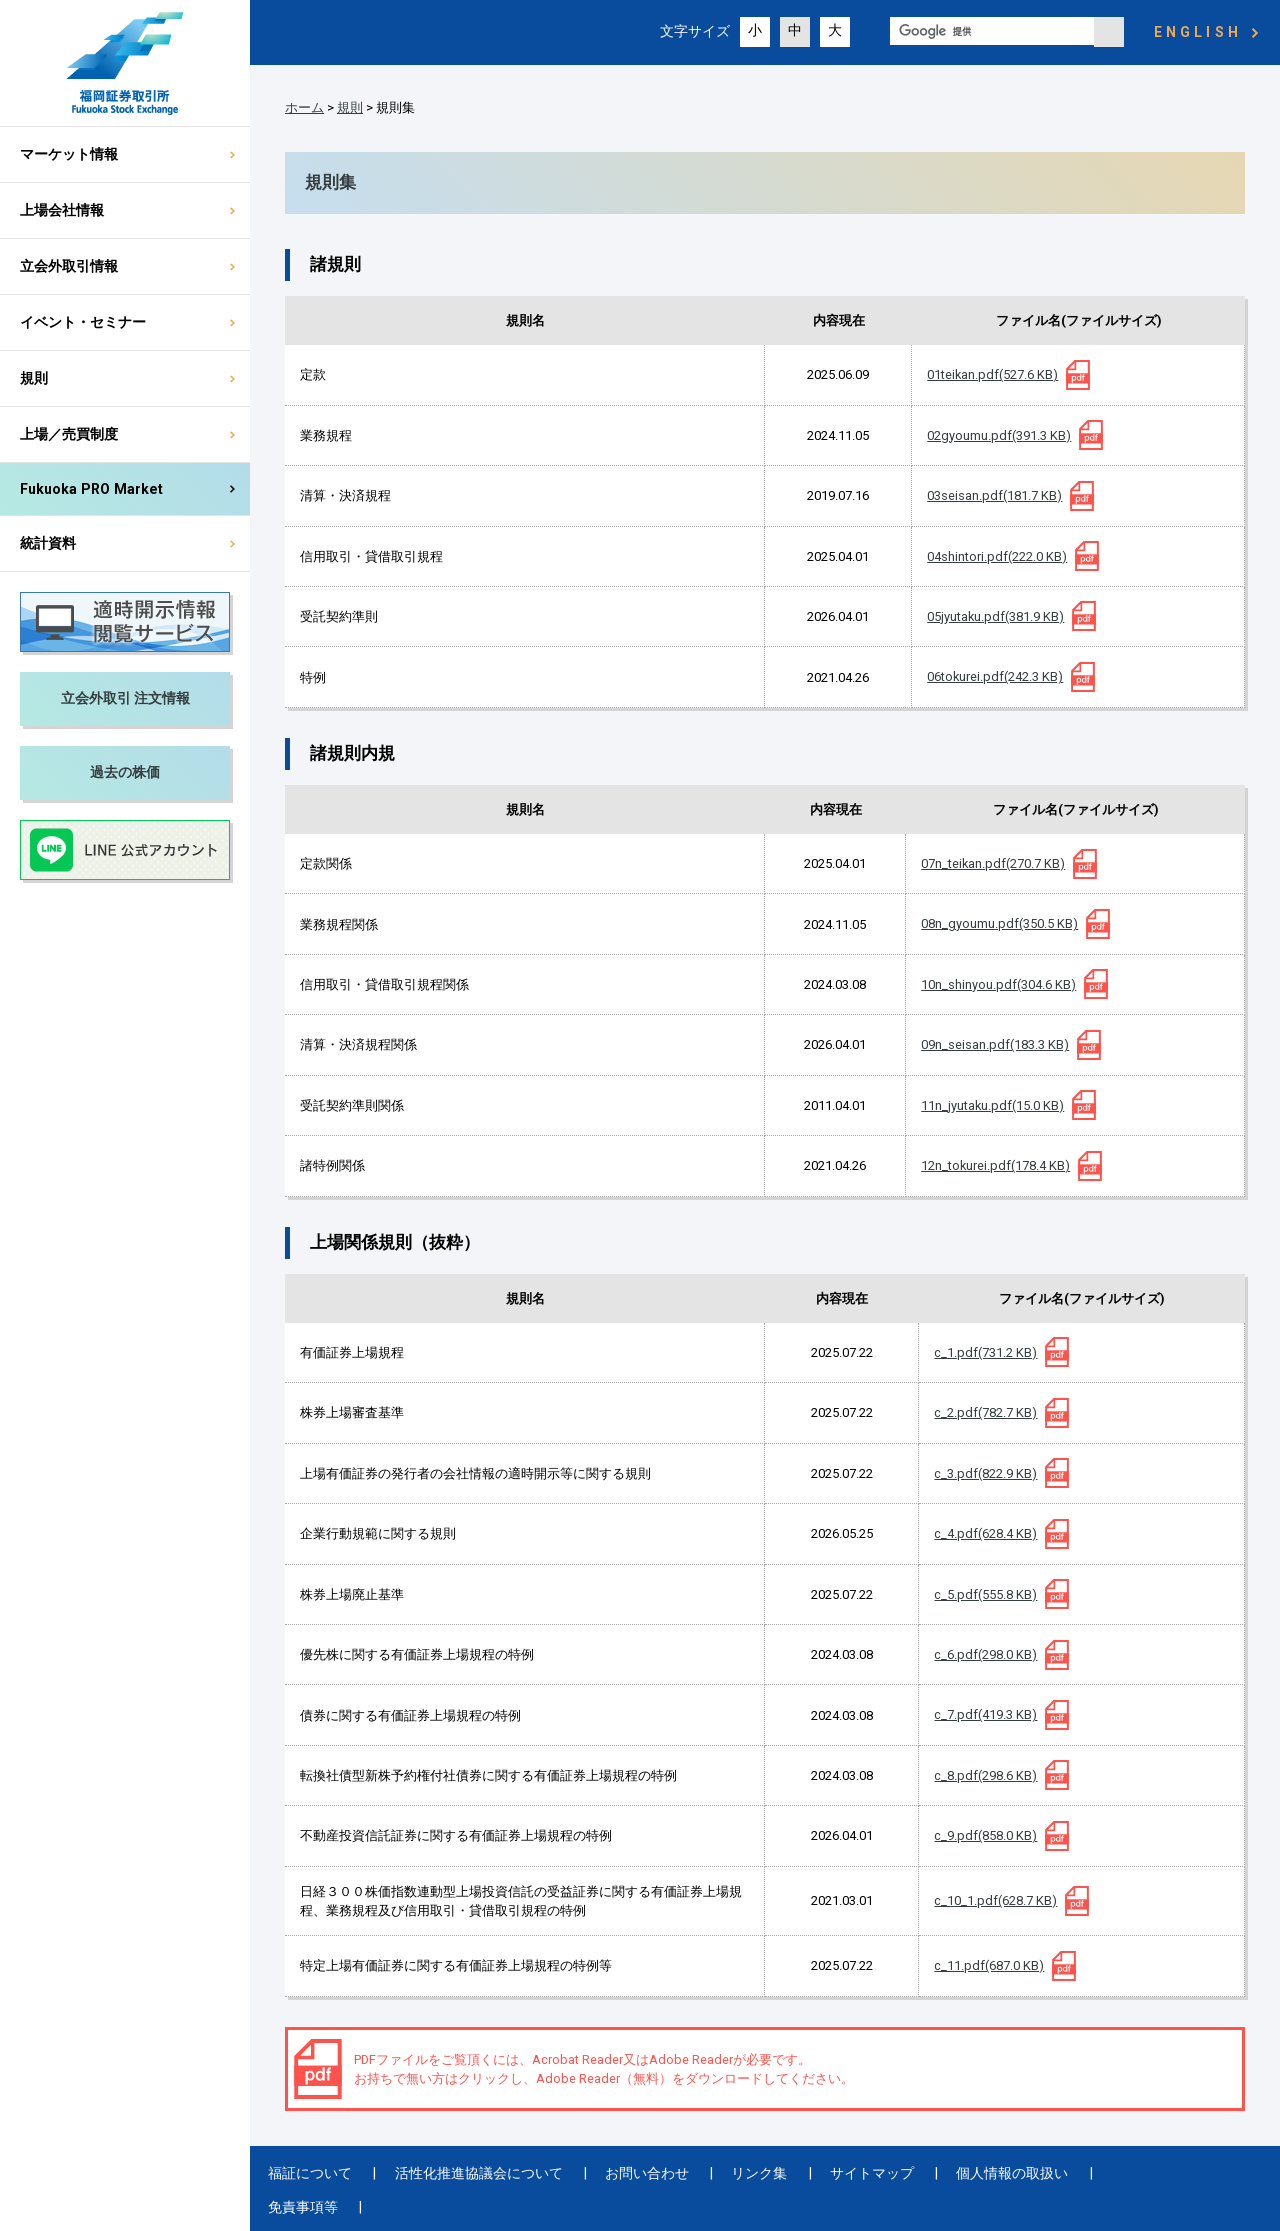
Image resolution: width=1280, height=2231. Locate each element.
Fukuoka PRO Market (91, 489)
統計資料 (48, 543)
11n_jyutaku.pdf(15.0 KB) (992, 1105)
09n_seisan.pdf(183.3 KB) (995, 1044)
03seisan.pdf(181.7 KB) (994, 495)
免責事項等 (1086, 2173)
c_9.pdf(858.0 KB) (985, 1835)
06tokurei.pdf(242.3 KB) (995, 676)
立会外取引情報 (69, 266)
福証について (307, 2173)
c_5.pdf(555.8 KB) (985, 1594)
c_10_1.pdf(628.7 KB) (995, 1900)
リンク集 (728, 2173)
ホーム (304, 107)
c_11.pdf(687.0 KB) (989, 1965)
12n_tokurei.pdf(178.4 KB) (995, 1165)
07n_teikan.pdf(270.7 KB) (993, 863)
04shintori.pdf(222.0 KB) (997, 556)
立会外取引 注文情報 (125, 698)
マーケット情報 (69, 154)
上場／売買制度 (69, 434)
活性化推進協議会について (466, 2173)
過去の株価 (125, 772)
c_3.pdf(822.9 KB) (985, 1473)
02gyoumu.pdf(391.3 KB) (999, 435)
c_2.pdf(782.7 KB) (985, 1412)
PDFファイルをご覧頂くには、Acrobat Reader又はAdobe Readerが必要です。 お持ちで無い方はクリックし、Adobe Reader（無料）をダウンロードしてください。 (604, 2069)
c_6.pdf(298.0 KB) (985, 1654)
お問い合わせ (625, 2173)
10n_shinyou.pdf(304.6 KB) (998, 984)
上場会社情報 (62, 210)
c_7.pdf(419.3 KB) (985, 1714)
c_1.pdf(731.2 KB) (985, 1352)
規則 (34, 378)
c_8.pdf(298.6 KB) (985, 1775)
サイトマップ (831, 2173)
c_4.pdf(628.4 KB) (985, 1533)
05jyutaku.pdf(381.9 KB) (995, 616)
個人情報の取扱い (962, 2173)
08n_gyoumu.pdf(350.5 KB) (999, 923)
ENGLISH (1198, 32)
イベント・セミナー (83, 322)
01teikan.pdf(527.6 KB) (992, 374)
